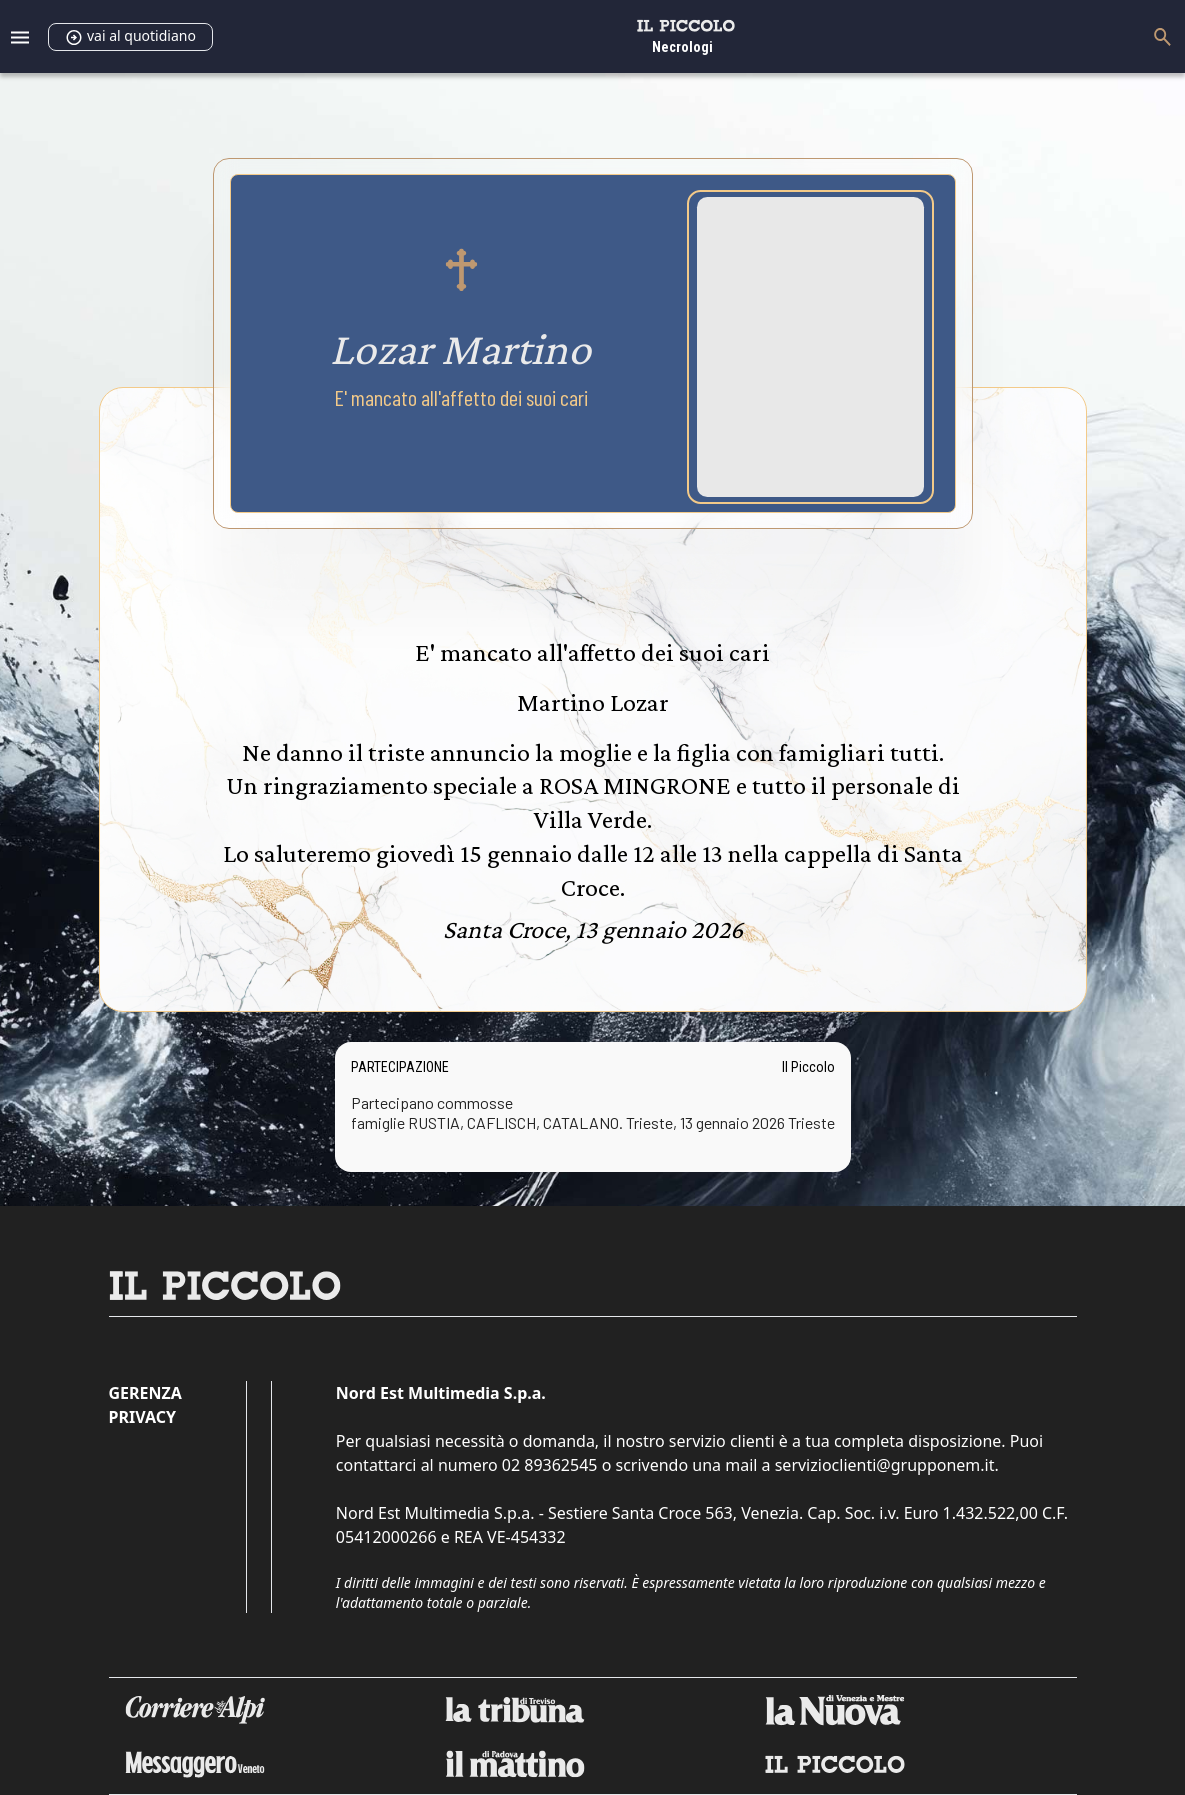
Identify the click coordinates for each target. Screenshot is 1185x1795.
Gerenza (145, 1393)
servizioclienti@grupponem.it (885, 1465)
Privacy (142, 1417)
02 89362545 (550, 1465)
